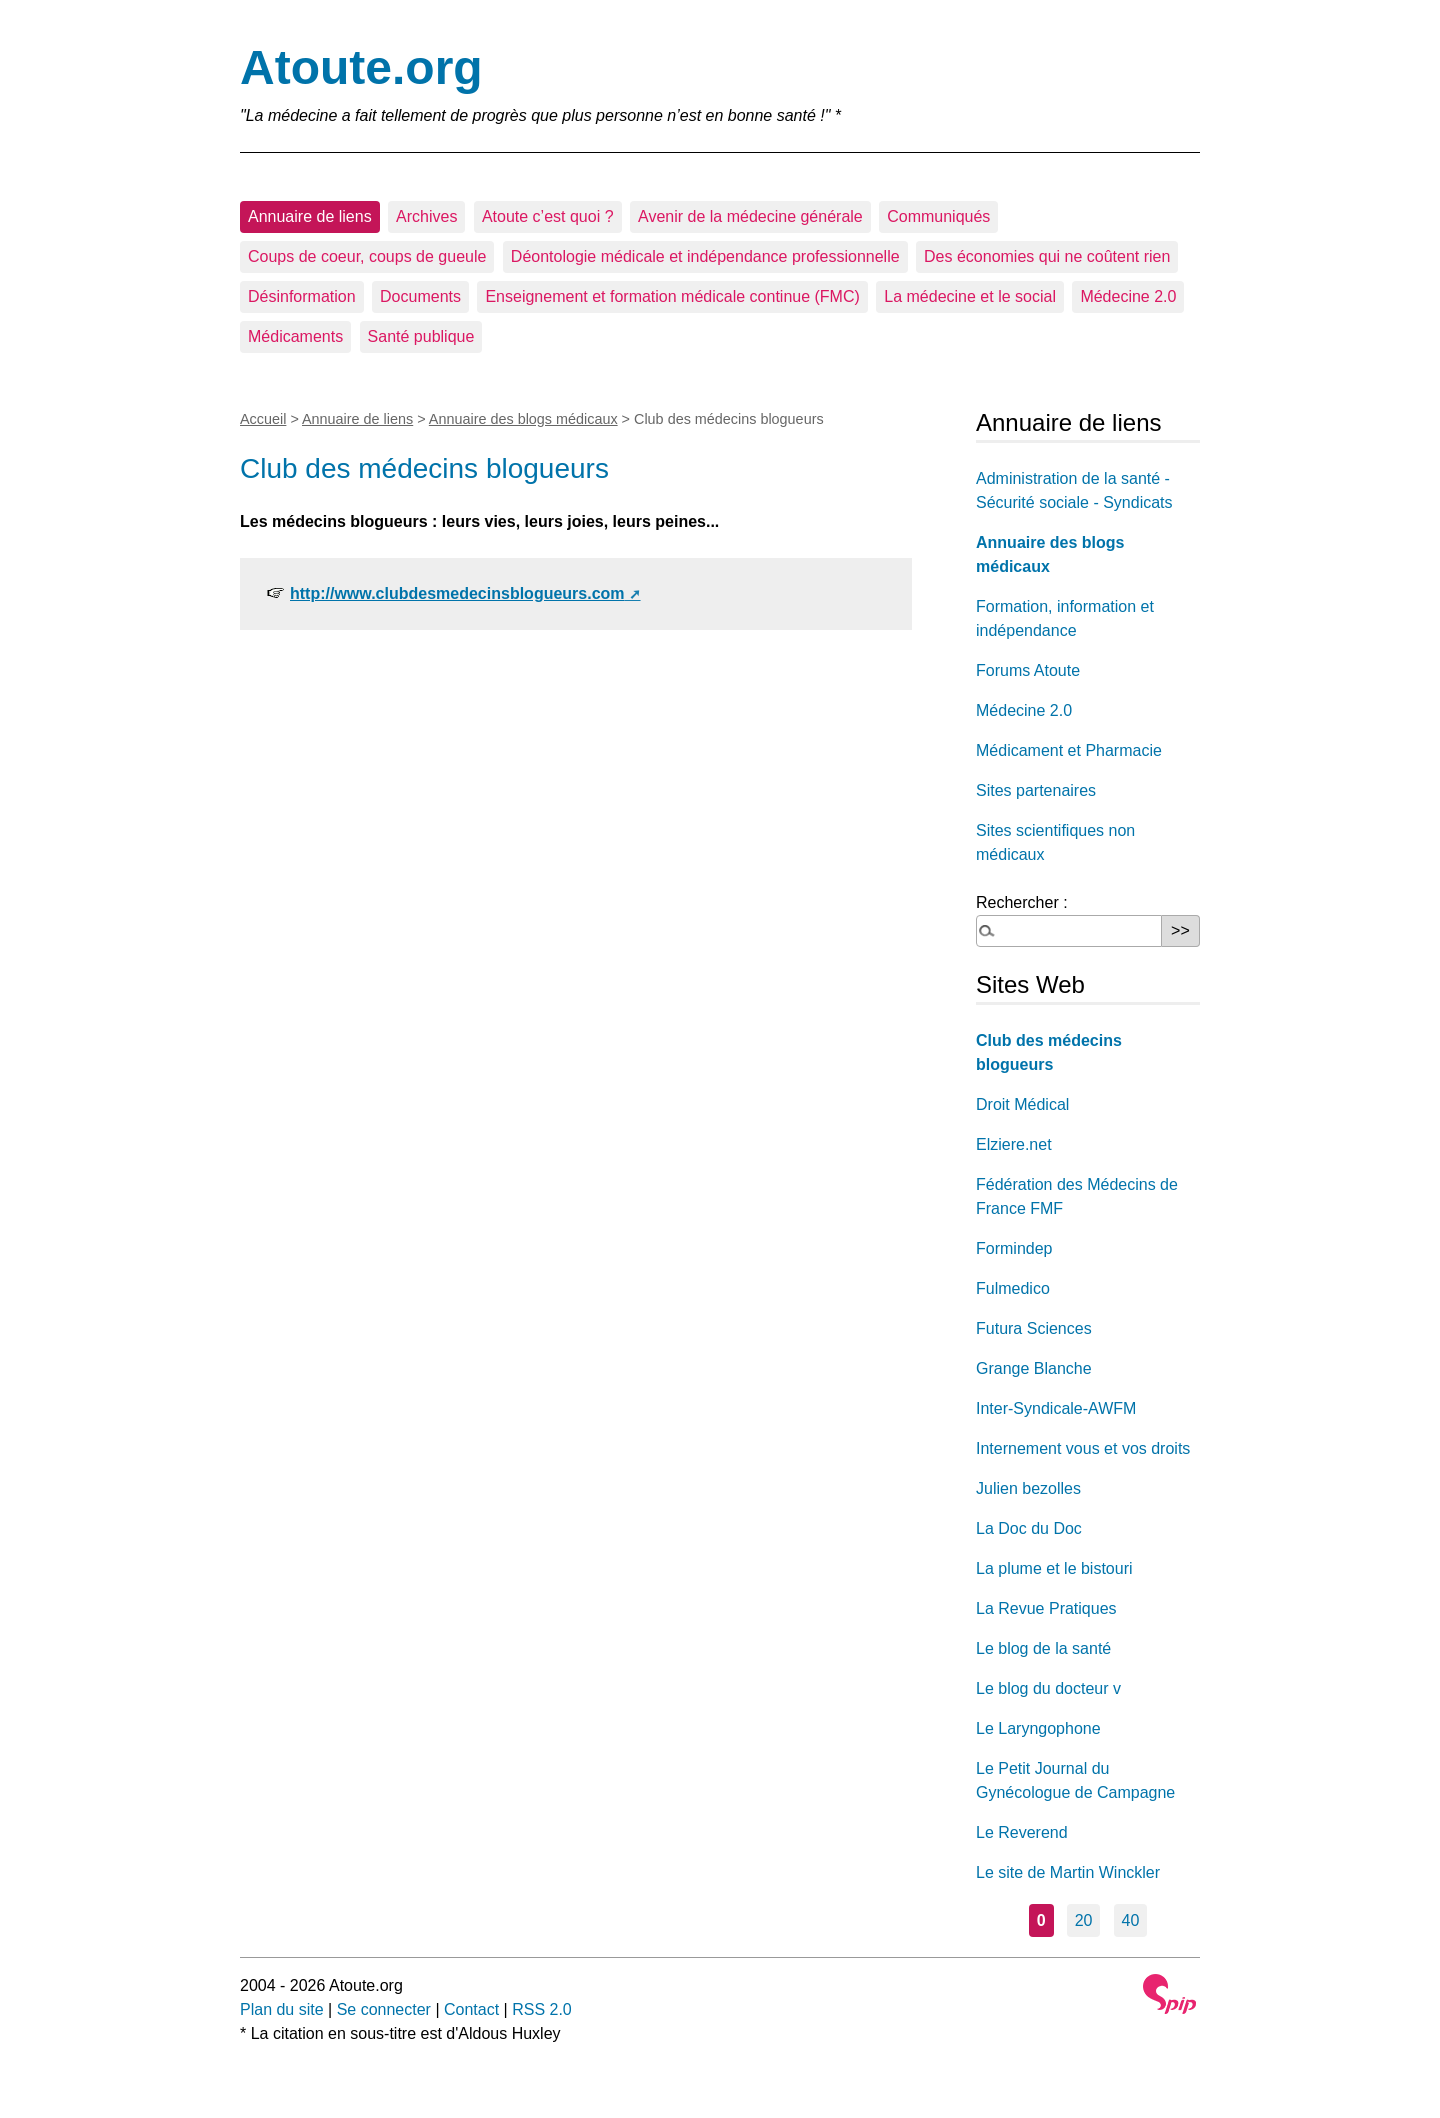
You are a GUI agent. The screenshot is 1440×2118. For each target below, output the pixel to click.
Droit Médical (1022, 1104)
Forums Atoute (1028, 670)
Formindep (1014, 1248)
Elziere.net (1014, 1144)
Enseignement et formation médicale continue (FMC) (672, 296)
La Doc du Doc (1029, 1528)
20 (1084, 1920)
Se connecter (384, 2009)
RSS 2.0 (542, 2009)
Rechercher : (1022, 902)
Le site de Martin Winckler (1068, 1872)
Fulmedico (1013, 1288)
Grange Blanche (1034, 1368)
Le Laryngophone (1038, 1728)
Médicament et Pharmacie (1069, 750)
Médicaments (295, 336)
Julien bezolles (1028, 1488)
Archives (426, 216)
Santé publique (421, 336)
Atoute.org (361, 67)
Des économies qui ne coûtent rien (1047, 256)
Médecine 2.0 (1128, 296)
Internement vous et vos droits (1083, 1448)
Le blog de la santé (1043, 1648)
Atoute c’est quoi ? (548, 216)
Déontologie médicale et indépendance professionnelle (705, 256)
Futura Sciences (1034, 1328)
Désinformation (302, 296)
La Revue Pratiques (1046, 1608)
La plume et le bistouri (1054, 1568)
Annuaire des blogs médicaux (523, 419)
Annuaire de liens (310, 216)
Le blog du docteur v (1048, 1688)
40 (1131, 1920)
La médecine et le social (970, 296)
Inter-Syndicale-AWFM (1056, 1408)
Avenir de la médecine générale (750, 216)
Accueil (263, 419)
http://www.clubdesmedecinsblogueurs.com (457, 593)
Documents (420, 296)
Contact (471, 2009)
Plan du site (282, 2009)
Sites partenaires (1036, 790)
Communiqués (938, 216)
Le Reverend (1022, 1832)
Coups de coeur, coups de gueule (367, 256)
